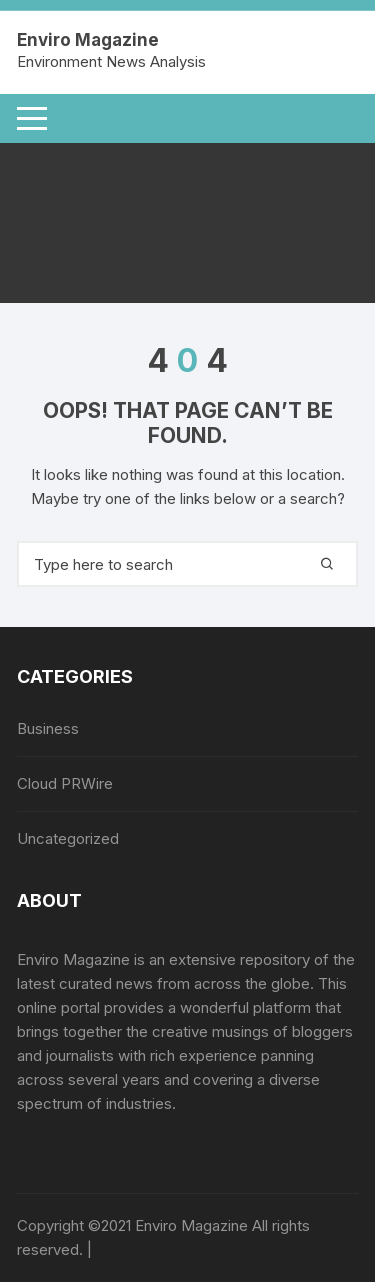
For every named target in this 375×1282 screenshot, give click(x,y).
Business (48, 728)
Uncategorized (68, 838)
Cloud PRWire (65, 783)
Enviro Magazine (88, 40)
